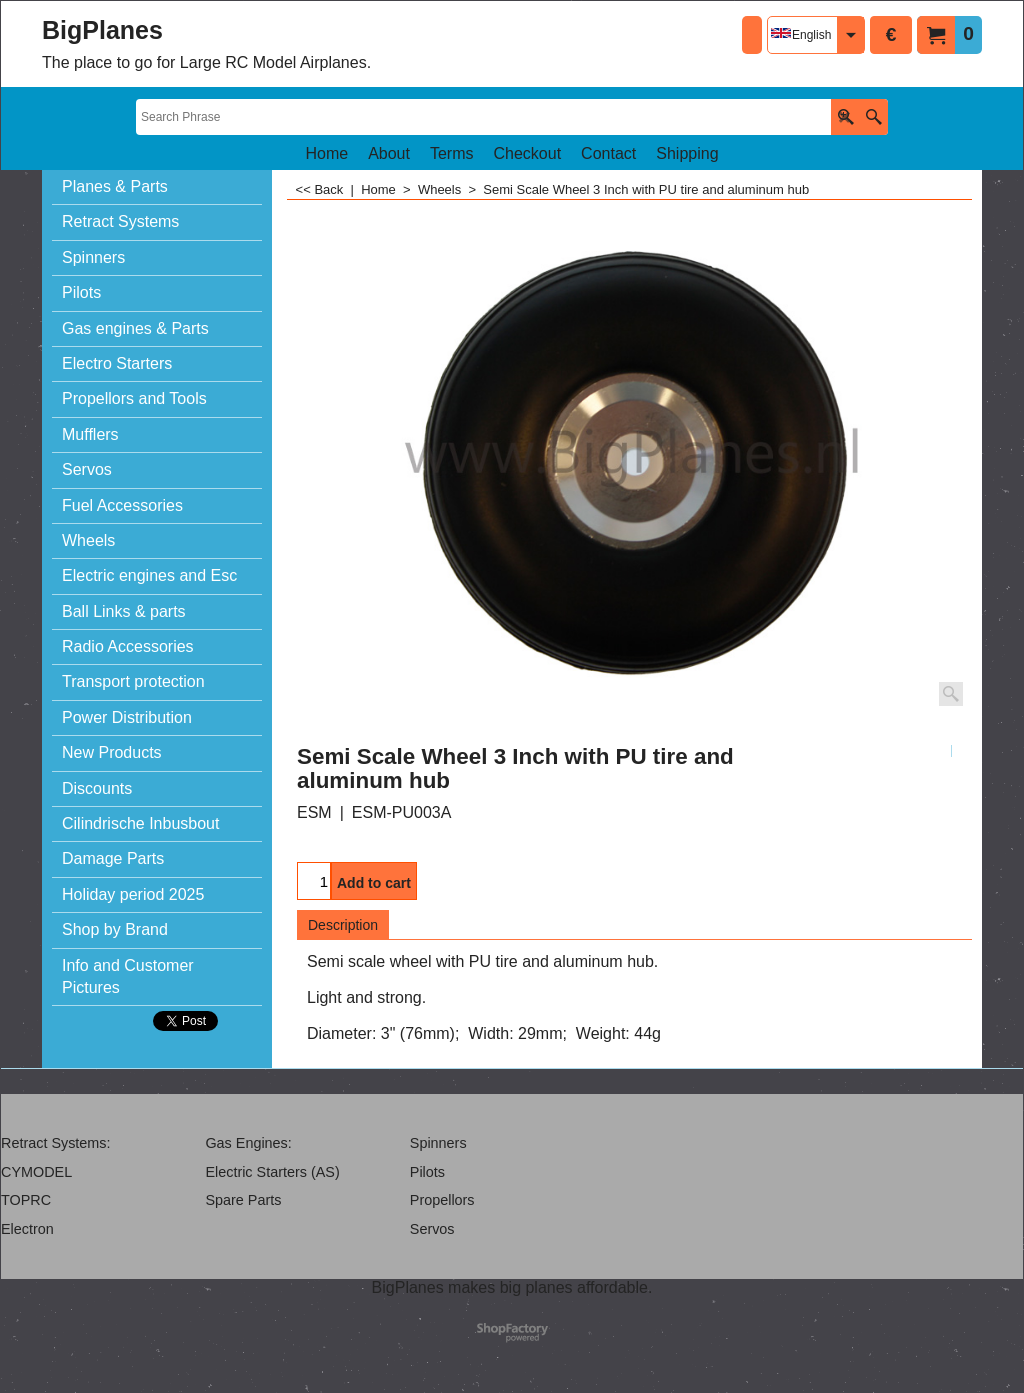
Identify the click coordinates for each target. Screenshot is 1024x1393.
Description (343, 925)
